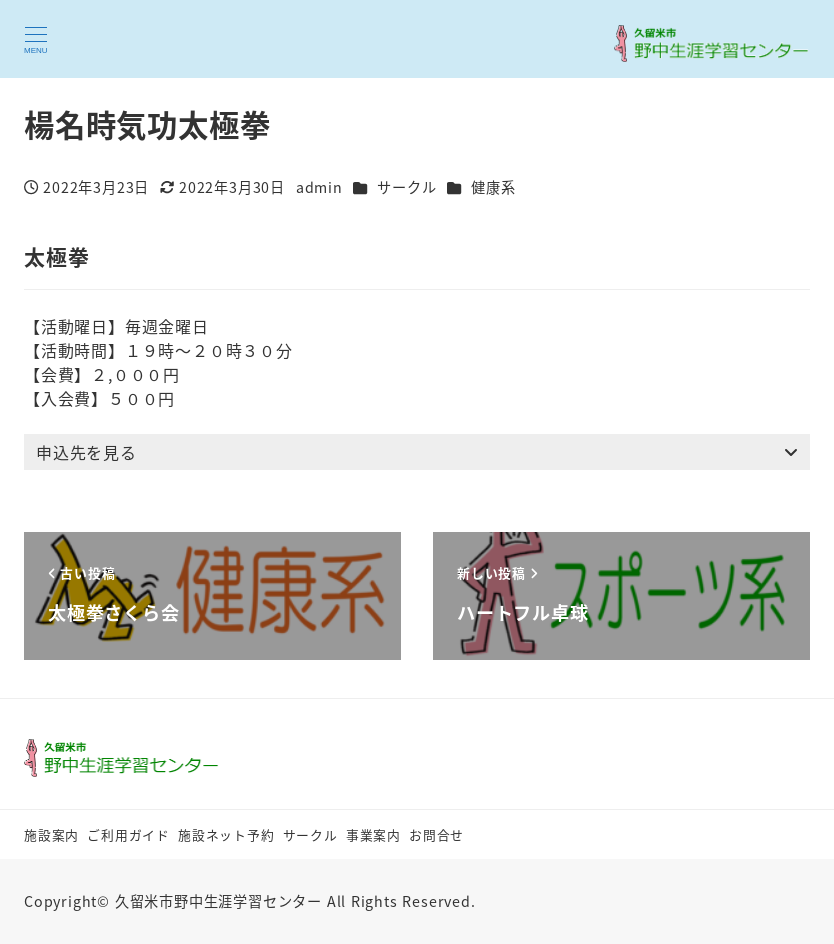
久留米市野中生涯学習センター (218, 901)
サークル (406, 187)
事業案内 (373, 834)
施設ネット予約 (226, 834)
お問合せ (436, 834)
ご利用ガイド (128, 834)
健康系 (493, 187)
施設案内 (51, 834)
